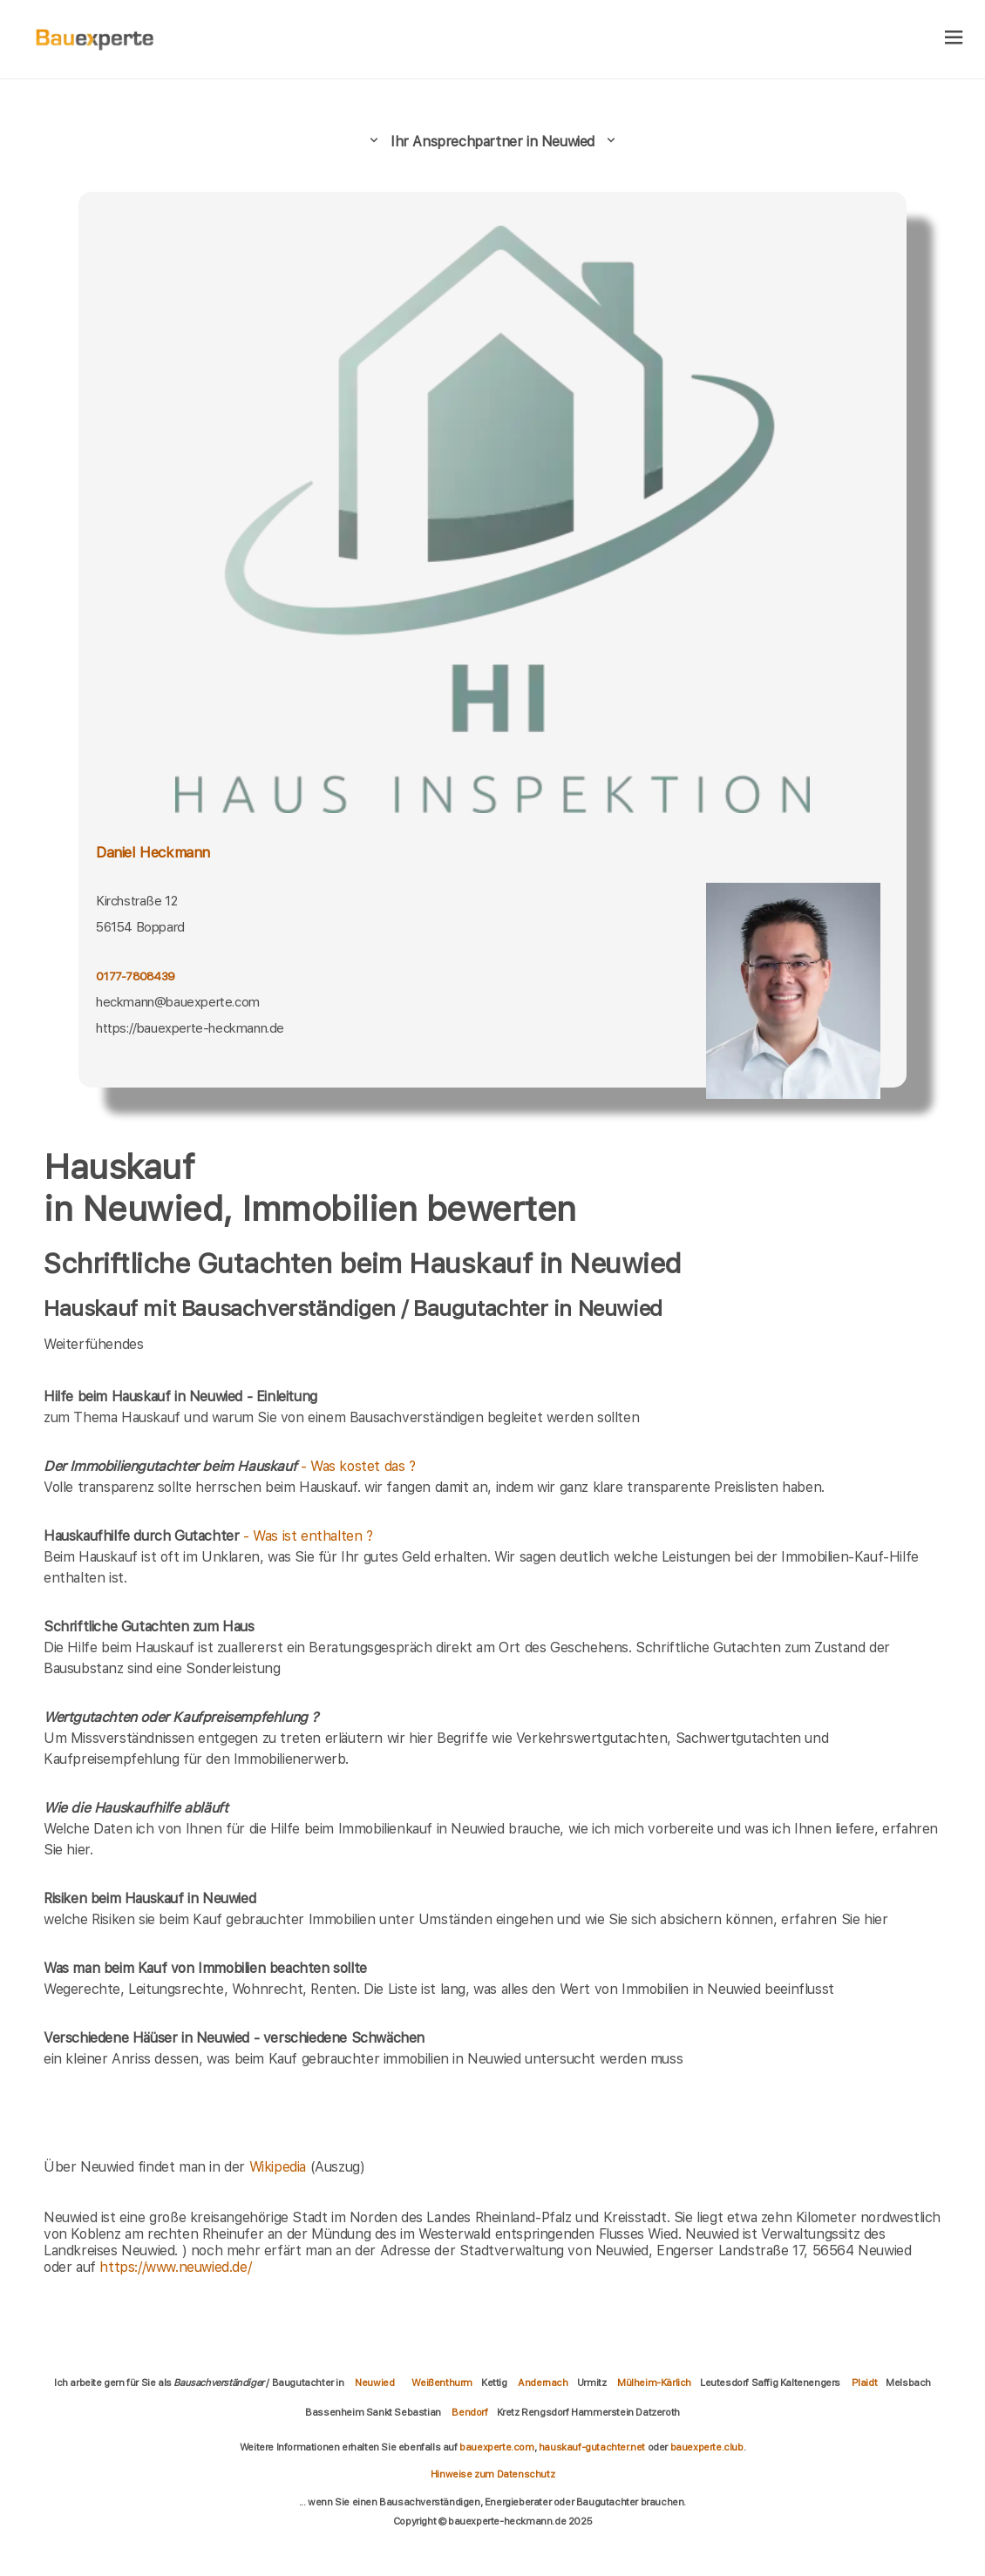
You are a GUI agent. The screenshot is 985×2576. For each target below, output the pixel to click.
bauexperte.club (707, 2447)
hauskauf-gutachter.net (592, 2447)
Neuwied (374, 2382)
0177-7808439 (135, 976)
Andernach (542, 2382)
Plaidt (865, 2382)
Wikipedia (279, 2167)
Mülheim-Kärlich (654, 2382)
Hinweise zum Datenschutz (492, 2474)
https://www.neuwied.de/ (175, 2267)
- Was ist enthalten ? (208, 1536)
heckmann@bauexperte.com (178, 1002)
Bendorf (469, 2412)
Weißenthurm (441, 2382)
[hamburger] (954, 39)
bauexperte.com (496, 2447)
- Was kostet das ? (230, 1466)
